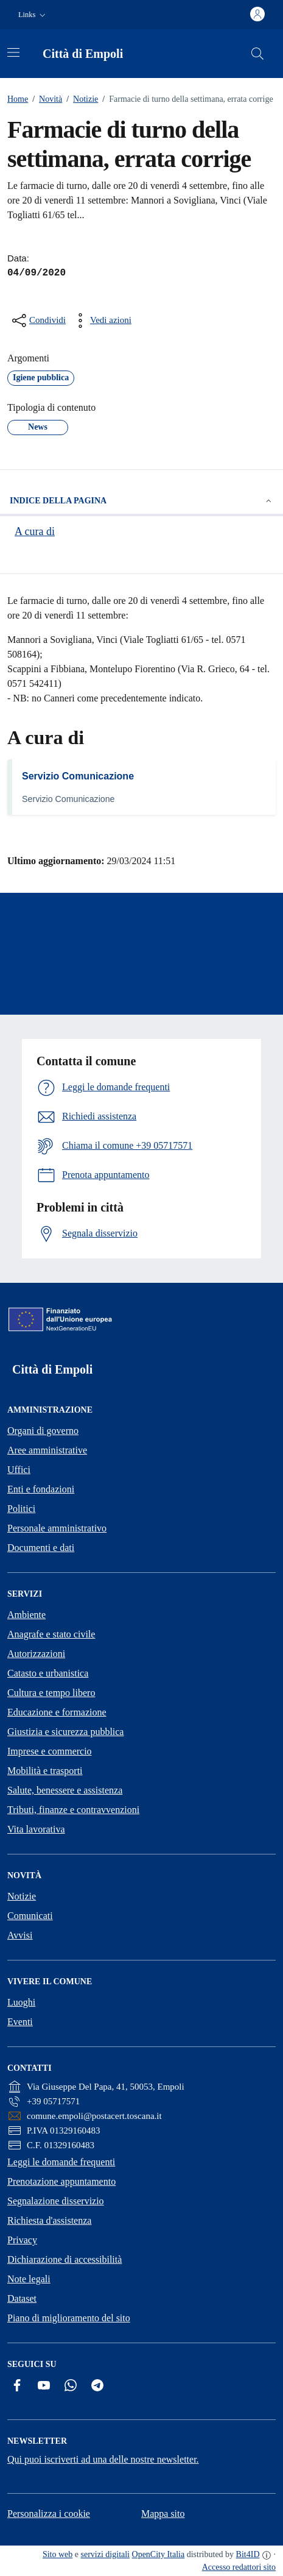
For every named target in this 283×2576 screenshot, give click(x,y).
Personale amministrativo (57, 1528)
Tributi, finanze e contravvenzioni (73, 1809)
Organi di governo (43, 1430)
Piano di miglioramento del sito (68, 2318)
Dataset (22, 2298)
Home (17, 99)
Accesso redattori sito (239, 2567)
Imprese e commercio (49, 1751)
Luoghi (21, 2002)
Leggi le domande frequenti (61, 2162)
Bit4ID (248, 2554)
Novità (45, 99)
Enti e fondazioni (40, 1489)
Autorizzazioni (36, 1653)
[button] (33, 15)
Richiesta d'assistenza (49, 2220)
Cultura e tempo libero (51, 1692)
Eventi (20, 2022)
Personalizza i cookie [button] (48, 2513)
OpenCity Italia (158, 2554)
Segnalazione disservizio (55, 2201)
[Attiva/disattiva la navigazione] (13, 52)
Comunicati (30, 1916)
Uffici (18, 1469)
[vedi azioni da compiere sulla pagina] (101, 320)
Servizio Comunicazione (78, 776)
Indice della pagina (141, 501)
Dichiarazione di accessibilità (64, 2259)
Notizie (80, 99)
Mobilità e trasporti (45, 1770)
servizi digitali (105, 2554)
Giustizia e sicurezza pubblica (65, 1731)
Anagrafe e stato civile (51, 1634)
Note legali (29, 2279)
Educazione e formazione (57, 1712)
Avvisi (19, 1935)
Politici (21, 1508)
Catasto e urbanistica (47, 1673)
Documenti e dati (40, 1547)
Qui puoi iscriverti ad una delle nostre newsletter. (103, 2459)
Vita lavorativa (36, 1829)
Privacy (22, 2240)
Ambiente (26, 1614)
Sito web (57, 2554)
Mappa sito (163, 2513)
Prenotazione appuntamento (61, 2181)
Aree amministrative (47, 1450)
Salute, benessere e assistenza (64, 1790)
